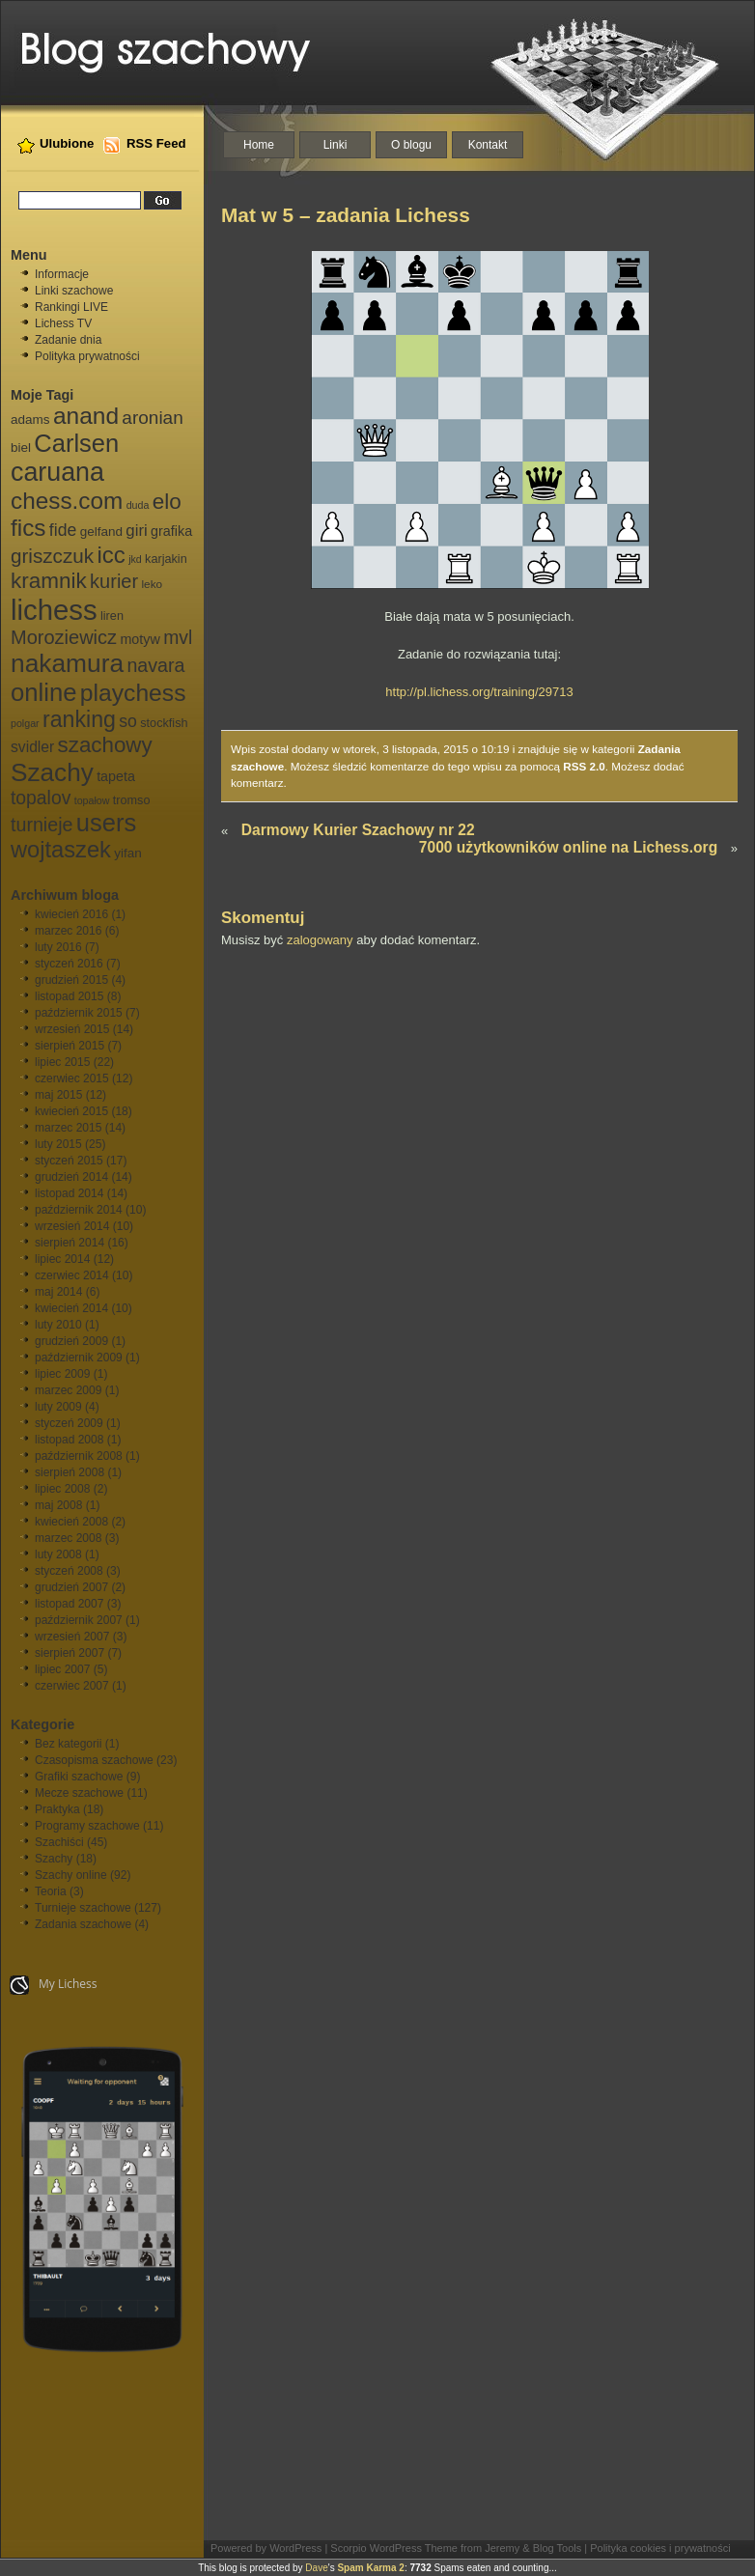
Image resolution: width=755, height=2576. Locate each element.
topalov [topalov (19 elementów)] (40, 798)
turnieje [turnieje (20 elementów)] (41, 824)
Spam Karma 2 (370, 2567)
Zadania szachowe (83, 1924)
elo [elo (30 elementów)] (167, 502)
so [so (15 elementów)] (128, 721)
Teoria (51, 1891)
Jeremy (502, 2548)
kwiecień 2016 (71, 914)
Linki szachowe (74, 290)
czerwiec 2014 (72, 1275)
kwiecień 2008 (71, 1521)
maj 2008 (58, 1505)
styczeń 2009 (69, 1423)
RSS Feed (156, 143)
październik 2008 (79, 1456)
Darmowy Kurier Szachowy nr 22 (358, 830)
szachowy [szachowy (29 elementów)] (105, 745)
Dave (316, 2567)
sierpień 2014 (69, 1242)
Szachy (53, 1858)
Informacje (62, 274)
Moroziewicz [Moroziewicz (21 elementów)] (64, 637)
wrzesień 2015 (72, 1029)
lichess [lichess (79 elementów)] (54, 610)
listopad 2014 (69, 1193)
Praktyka (57, 1809)
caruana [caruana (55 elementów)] (57, 472)
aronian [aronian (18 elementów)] (152, 417)
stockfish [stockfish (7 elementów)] (163, 723)
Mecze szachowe (79, 1793)
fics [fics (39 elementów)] (28, 528)
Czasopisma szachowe (94, 1760)
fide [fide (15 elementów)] (62, 530)
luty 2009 (58, 1407)
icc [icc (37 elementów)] (111, 555)
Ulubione (67, 143)
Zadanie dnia (68, 340)
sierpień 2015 (69, 1045)
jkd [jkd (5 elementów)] (135, 559)
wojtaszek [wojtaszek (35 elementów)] (61, 849)
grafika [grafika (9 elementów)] (171, 531)
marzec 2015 (68, 1127)
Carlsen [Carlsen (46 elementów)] (76, 443)
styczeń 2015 (69, 1160)
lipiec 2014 (62, 1259)
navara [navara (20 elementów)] (155, 665)
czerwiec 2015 (72, 1078)
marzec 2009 (68, 1390)
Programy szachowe (87, 1826)
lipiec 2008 (62, 1489)
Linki (335, 145)
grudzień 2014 (71, 1177)
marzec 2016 (68, 931)
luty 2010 (58, 1324)
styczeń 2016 (69, 963)
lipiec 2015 (62, 1062)
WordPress (295, 2548)
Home (258, 145)
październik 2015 (79, 1013)
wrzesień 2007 (72, 1636)
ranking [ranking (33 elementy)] (79, 719)
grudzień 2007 (71, 1587)
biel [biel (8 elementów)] (21, 447)
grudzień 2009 (71, 1341)
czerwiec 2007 (72, 1686)
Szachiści (59, 1842)
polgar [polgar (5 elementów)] (25, 723)
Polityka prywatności (87, 356)
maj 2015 (58, 1095)
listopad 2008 (69, 1439)
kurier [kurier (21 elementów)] (114, 581)
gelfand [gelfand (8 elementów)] (101, 531)
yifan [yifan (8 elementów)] (128, 853)
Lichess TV (63, 323)
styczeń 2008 (69, 1571)
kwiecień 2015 (71, 1111)
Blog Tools (557, 2548)
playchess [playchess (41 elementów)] (133, 693)
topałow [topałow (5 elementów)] (92, 800)
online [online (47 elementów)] (43, 692)
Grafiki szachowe (79, 1776)
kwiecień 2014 (71, 1308)
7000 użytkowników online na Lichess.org (568, 847)
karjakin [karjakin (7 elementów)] (166, 559)
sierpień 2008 (69, 1472)
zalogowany (320, 940)
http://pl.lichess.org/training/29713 (479, 692)
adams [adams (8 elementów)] (30, 419)
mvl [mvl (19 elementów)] (177, 638)
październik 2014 (79, 1210)
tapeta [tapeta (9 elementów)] (116, 776)
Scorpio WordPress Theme (394, 2548)
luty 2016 (58, 947)
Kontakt (488, 145)
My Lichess (54, 1985)
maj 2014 (58, 1292)
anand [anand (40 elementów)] (86, 416)
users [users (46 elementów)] (106, 822)
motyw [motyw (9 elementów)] (139, 639)
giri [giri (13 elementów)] (136, 530)
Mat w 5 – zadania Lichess (345, 215)
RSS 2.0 (584, 766)
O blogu (411, 145)
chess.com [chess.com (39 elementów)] (67, 501)
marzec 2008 (68, 1538)
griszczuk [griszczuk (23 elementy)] (52, 556)
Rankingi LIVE (71, 307)
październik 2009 (79, 1357)
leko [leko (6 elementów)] (151, 584)
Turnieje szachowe (83, 1908)
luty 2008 (58, 1554)
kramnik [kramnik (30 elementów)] (49, 581)
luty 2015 (58, 1144)
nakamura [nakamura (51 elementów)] (67, 663)
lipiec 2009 (62, 1374)
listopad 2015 (69, 996)
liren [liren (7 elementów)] (112, 616)
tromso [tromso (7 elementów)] (132, 800)
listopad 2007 (69, 1603)
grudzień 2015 (71, 980)
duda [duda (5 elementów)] (138, 505)
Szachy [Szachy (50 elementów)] (52, 772)
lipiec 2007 (62, 1669)
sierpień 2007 (69, 1653)
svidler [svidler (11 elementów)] (32, 747)
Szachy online (71, 1875)
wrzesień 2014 (72, 1226)
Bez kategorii (68, 1743)
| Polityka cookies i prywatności (657, 2548)
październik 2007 (79, 1620)
